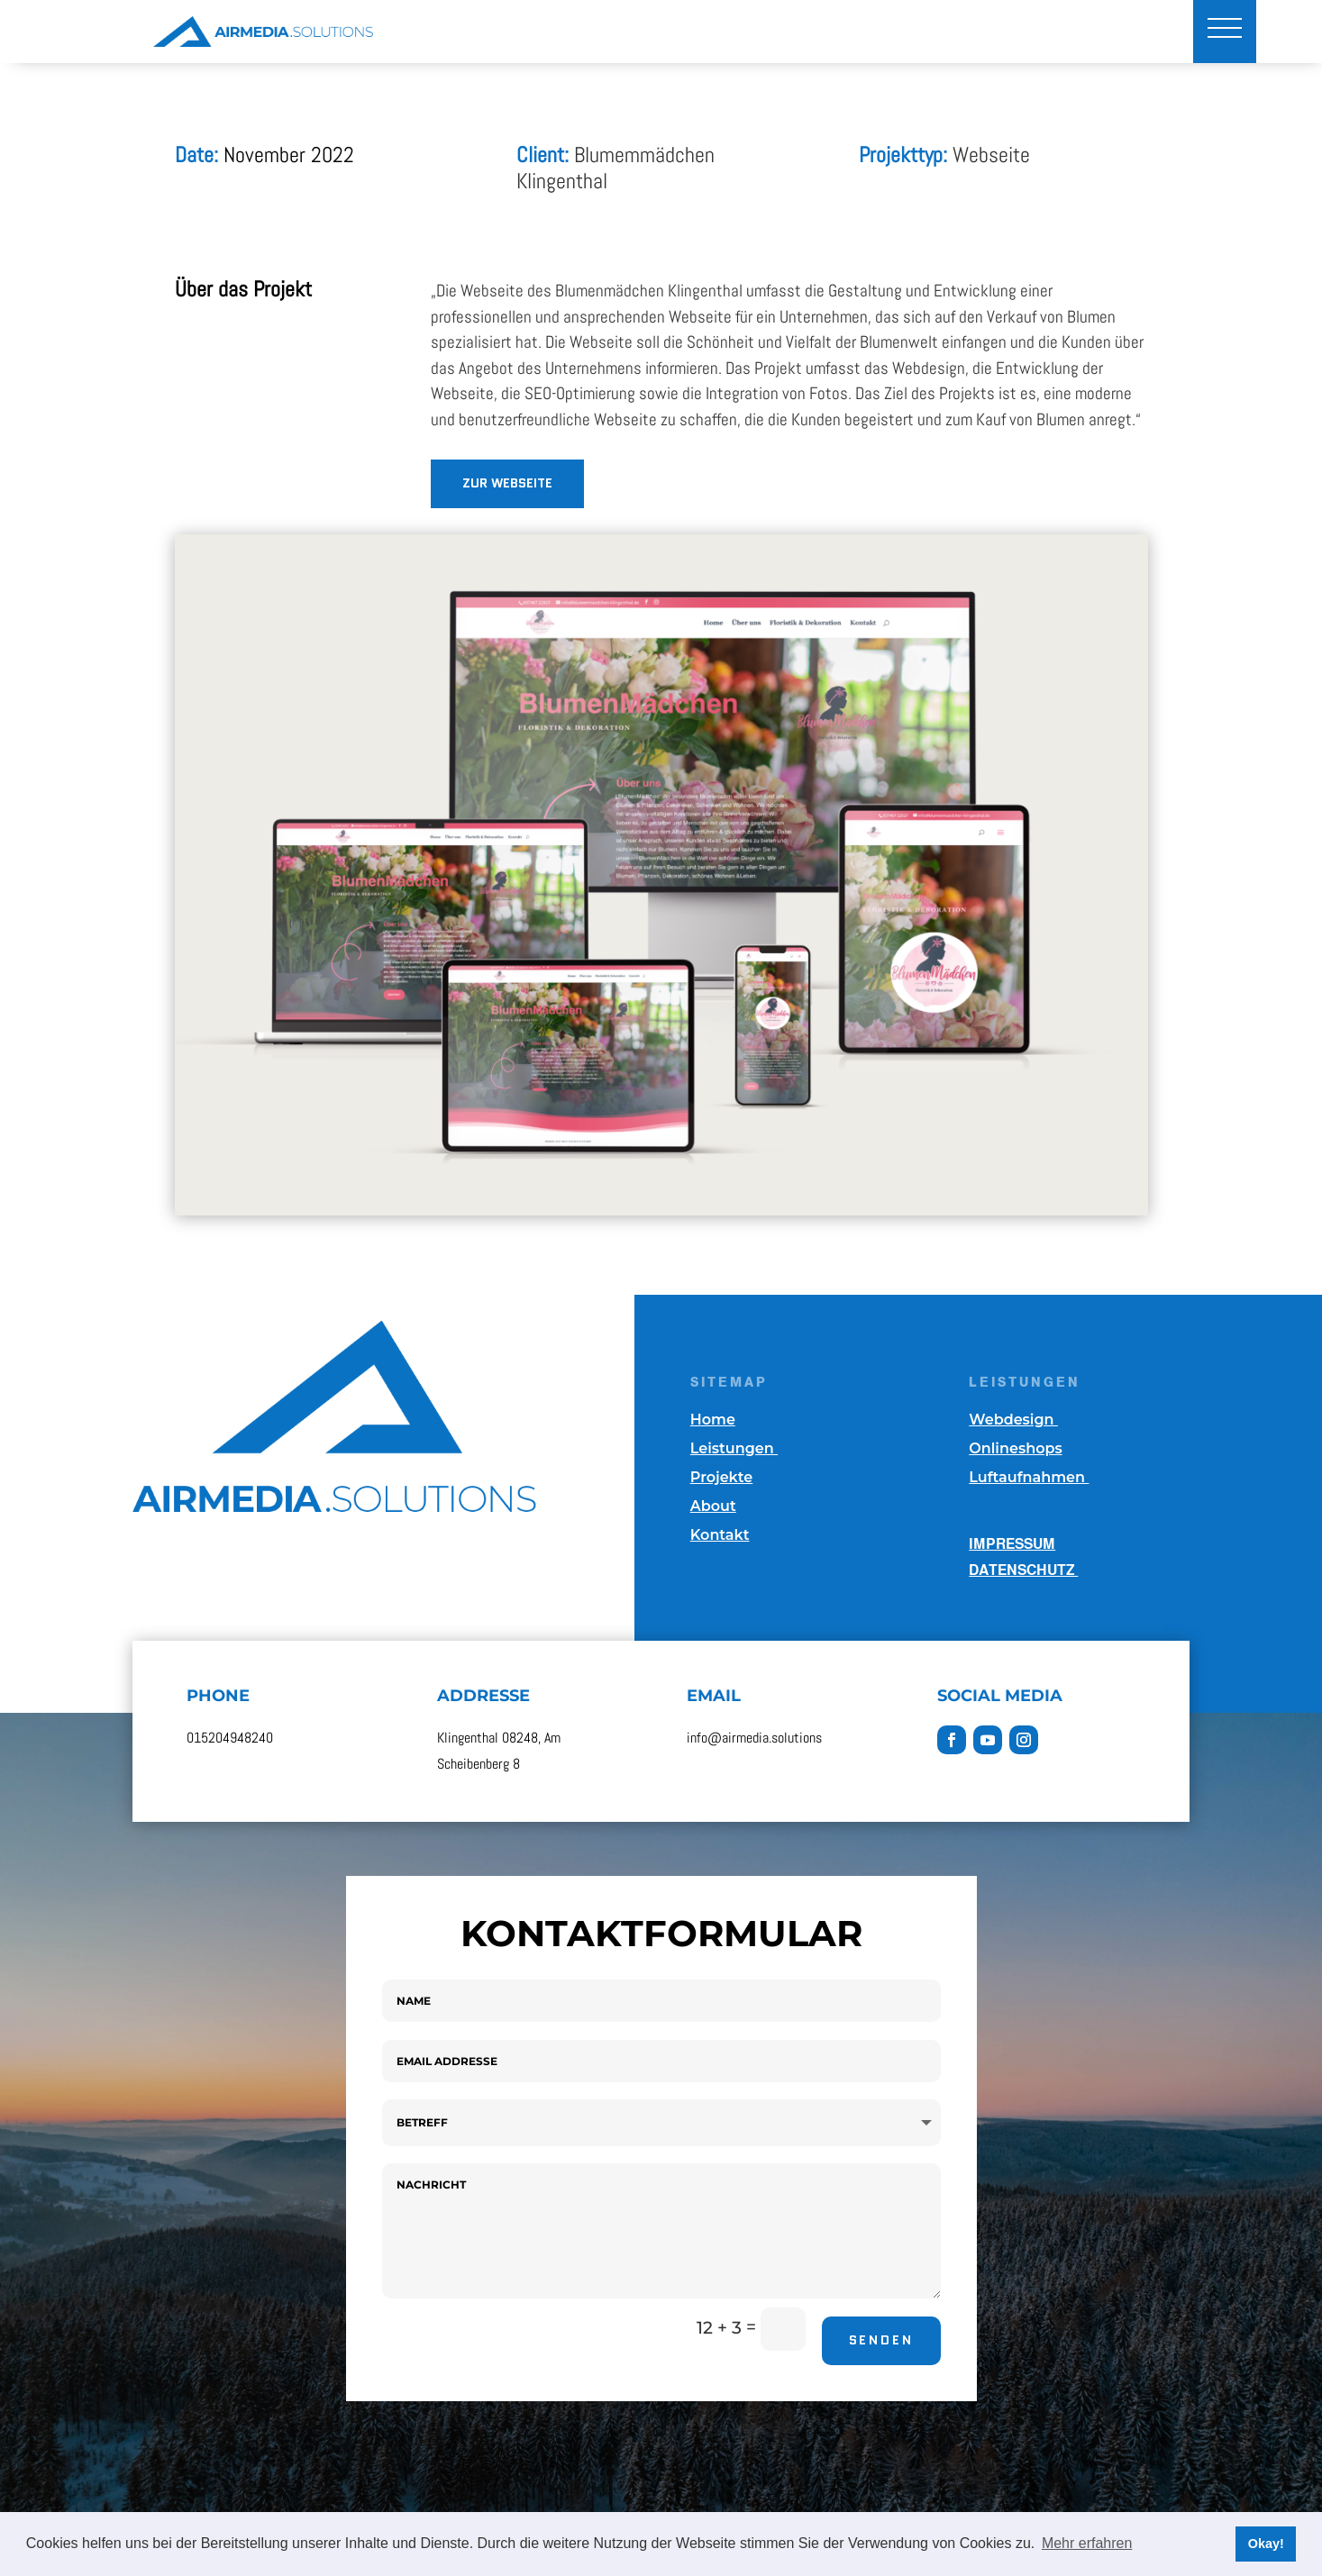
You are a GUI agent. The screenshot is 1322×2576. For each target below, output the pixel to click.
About (713, 1506)
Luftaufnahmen (1029, 1477)
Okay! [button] (1266, 2543)
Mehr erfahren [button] (1087, 2543)
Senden (881, 2340)
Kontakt (720, 1534)
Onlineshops (1015, 1448)
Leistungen (734, 1448)
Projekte (721, 1477)
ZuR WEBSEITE (507, 483)
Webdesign (1013, 1419)
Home (712, 1419)
